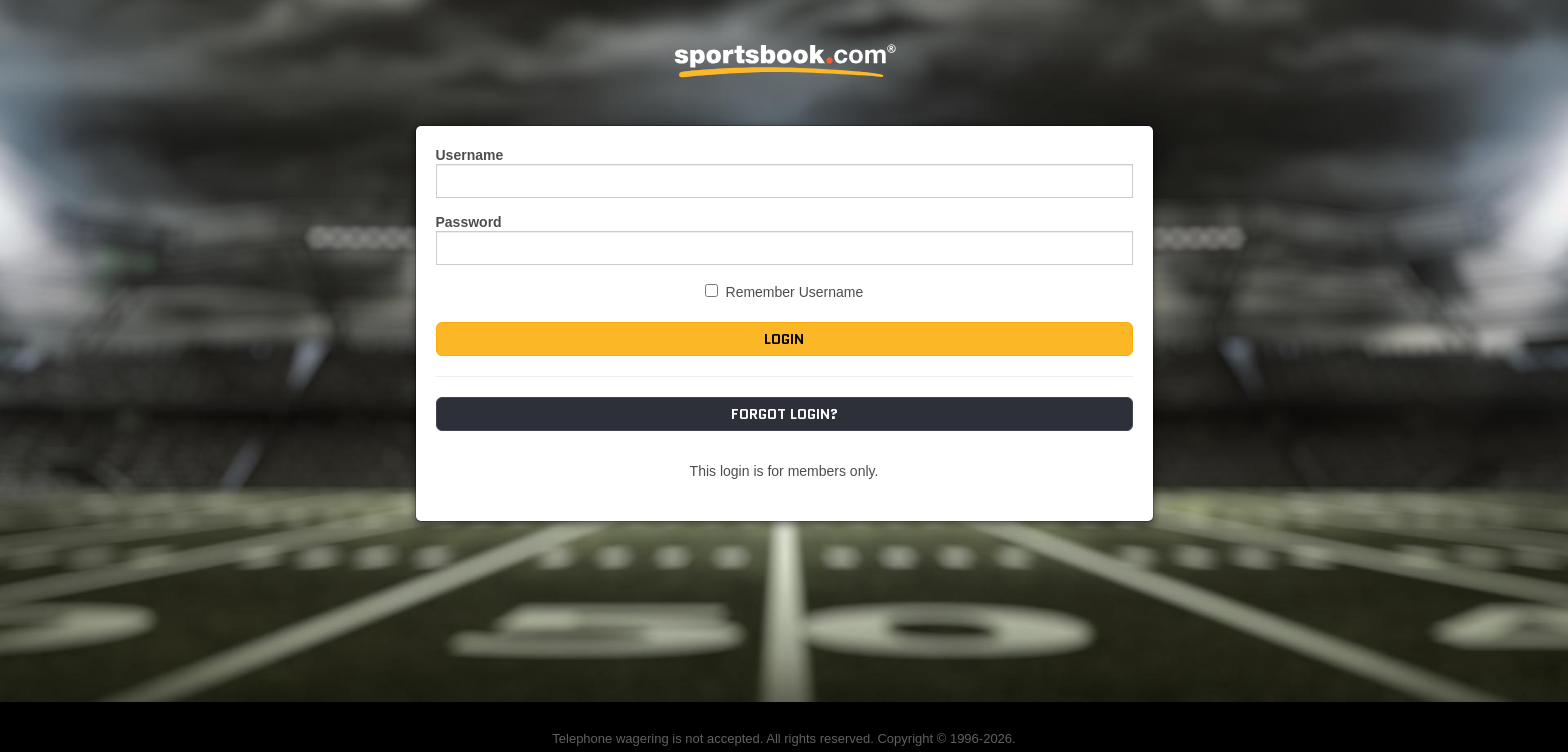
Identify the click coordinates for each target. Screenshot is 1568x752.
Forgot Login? (784, 414)
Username (470, 155)
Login (784, 339)
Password (469, 222)
